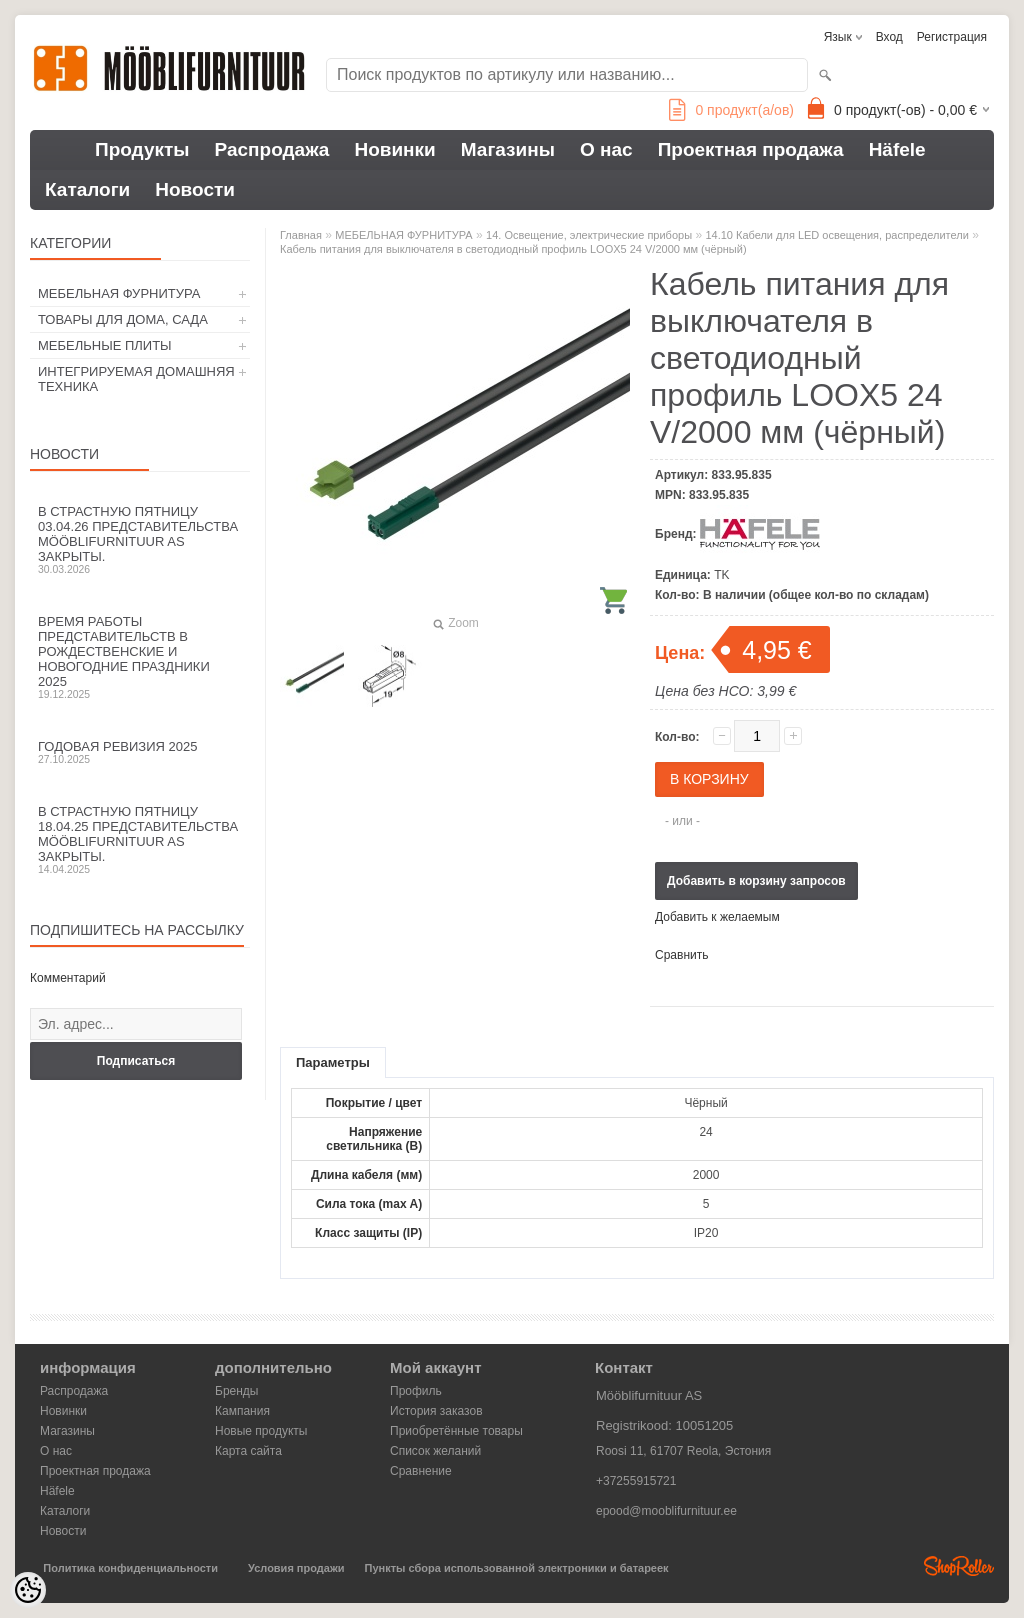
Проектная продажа (751, 149)
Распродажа (272, 149)
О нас (606, 149)
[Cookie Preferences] (28, 1590)
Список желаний (435, 1451)
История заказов (436, 1411)
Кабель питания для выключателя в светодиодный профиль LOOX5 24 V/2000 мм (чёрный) (513, 249)
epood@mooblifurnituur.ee (666, 1511)
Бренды (236, 1391)
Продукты (142, 149)
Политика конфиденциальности (130, 1568)
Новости (195, 189)
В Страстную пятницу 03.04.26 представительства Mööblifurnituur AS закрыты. (140, 539)
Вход (889, 37)
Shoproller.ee (959, 1566)
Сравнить (681, 955)
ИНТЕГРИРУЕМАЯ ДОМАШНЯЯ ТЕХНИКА (136, 379)
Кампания (242, 1411)
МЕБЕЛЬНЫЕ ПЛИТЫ (105, 345)
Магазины (508, 149)
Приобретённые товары (456, 1431)
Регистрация (952, 37)
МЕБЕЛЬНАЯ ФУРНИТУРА (119, 293)
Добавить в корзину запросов (756, 881)
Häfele (897, 149)
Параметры (333, 1062)
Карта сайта (248, 1451)
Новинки (394, 149)
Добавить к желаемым (717, 917)
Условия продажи (296, 1568)
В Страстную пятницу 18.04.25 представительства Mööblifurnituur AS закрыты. (140, 839)
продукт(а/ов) (731, 110)
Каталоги (87, 189)
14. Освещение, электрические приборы (589, 235)
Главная (301, 235)
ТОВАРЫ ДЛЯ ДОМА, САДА (123, 319)
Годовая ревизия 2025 (140, 752)
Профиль (416, 1391)
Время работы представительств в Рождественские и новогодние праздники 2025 (140, 657)
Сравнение (421, 1471)
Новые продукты (261, 1431)
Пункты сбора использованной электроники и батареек (517, 1568)
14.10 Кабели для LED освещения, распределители (836, 235)
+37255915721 (636, 1481)
